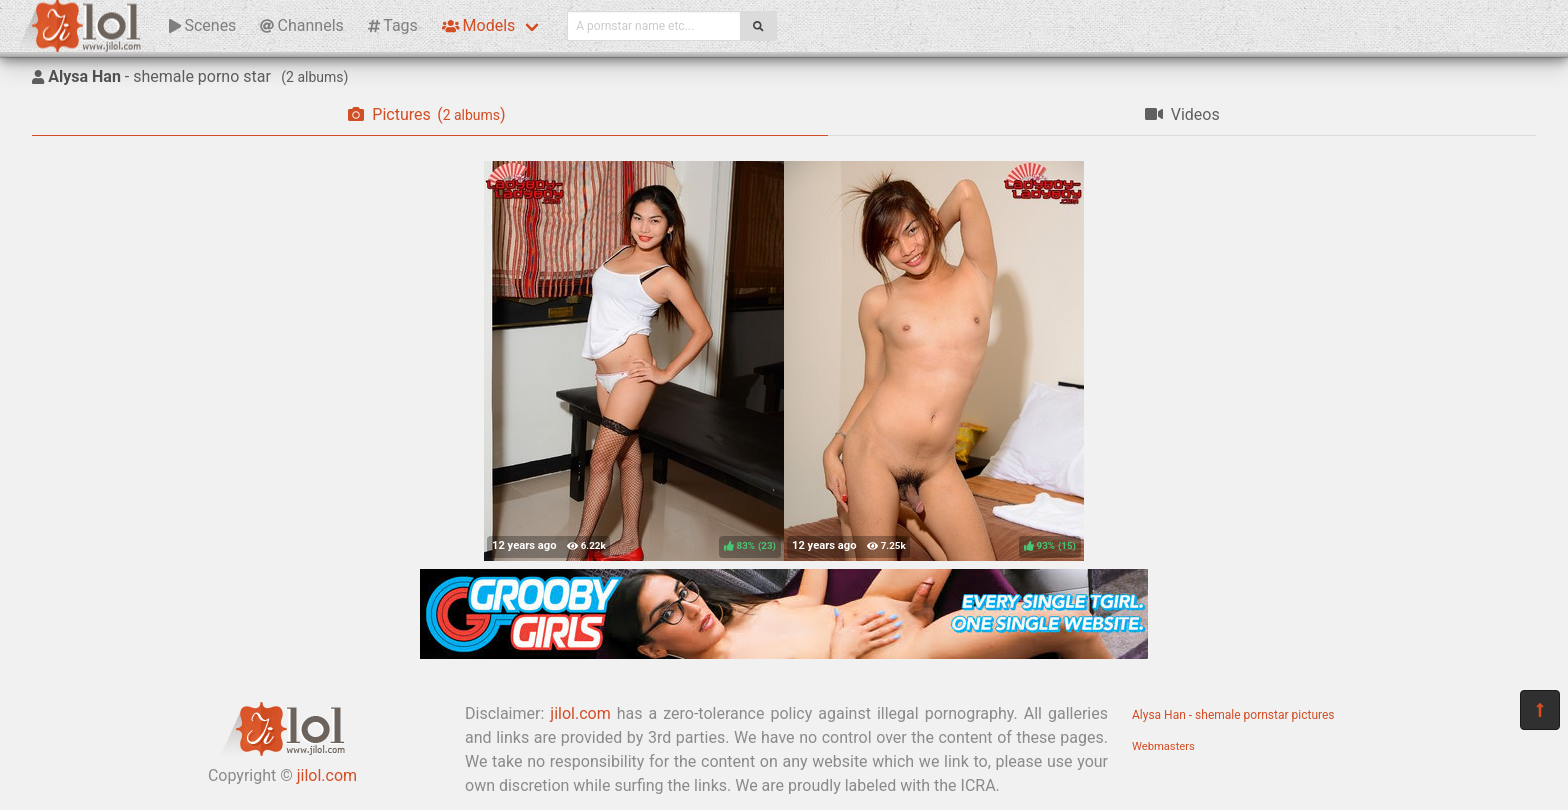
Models (478, 25)
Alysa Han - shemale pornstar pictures (1233, 715)
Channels (301, 25)
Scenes (202, 25)
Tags (393, 25)
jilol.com (327, 775)
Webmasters (1163, 746)
